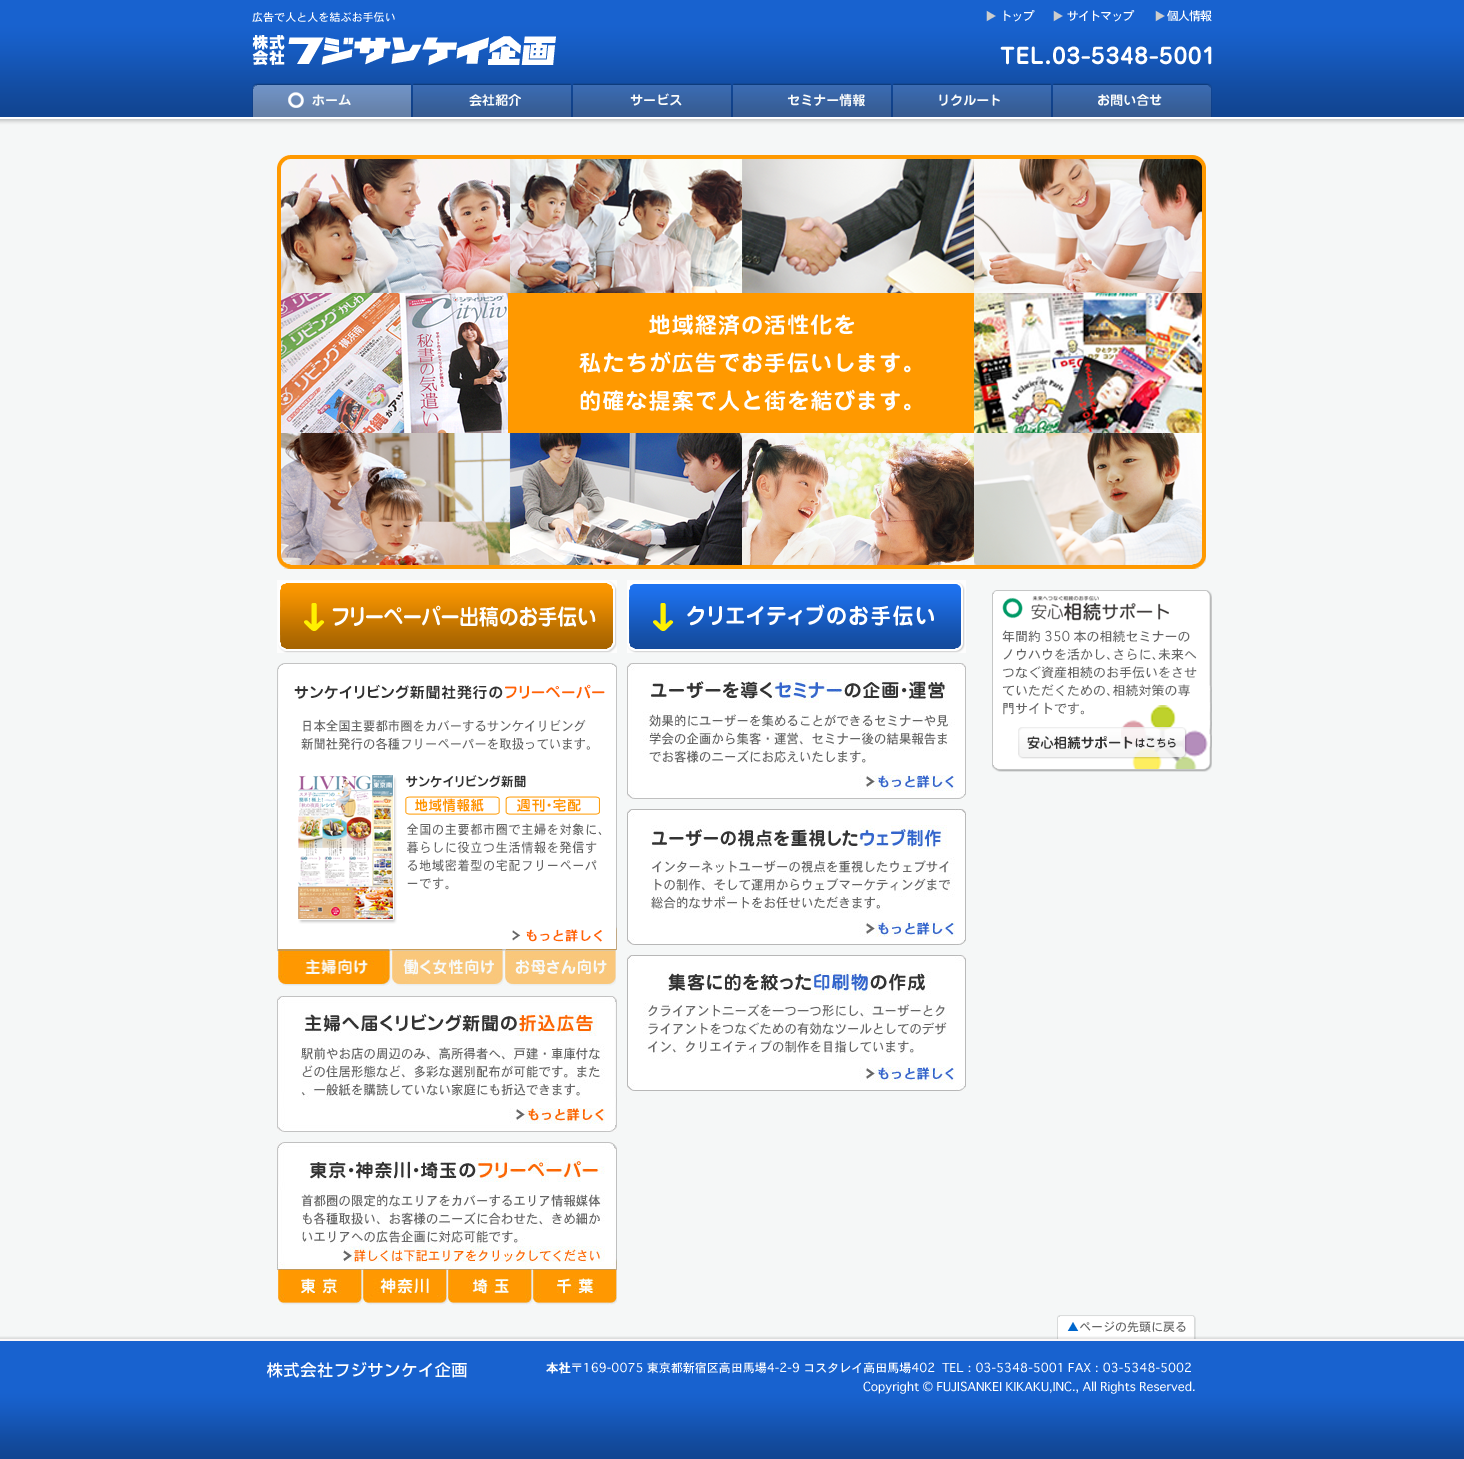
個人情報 (1183, 16)
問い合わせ (1132, 104)
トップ (1011, 16)
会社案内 (492, 104)
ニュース (812, 104)
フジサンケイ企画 (412, 41)
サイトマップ (1096, 16)
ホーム (332, 104)
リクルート (972, 104)
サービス (652, 104)
